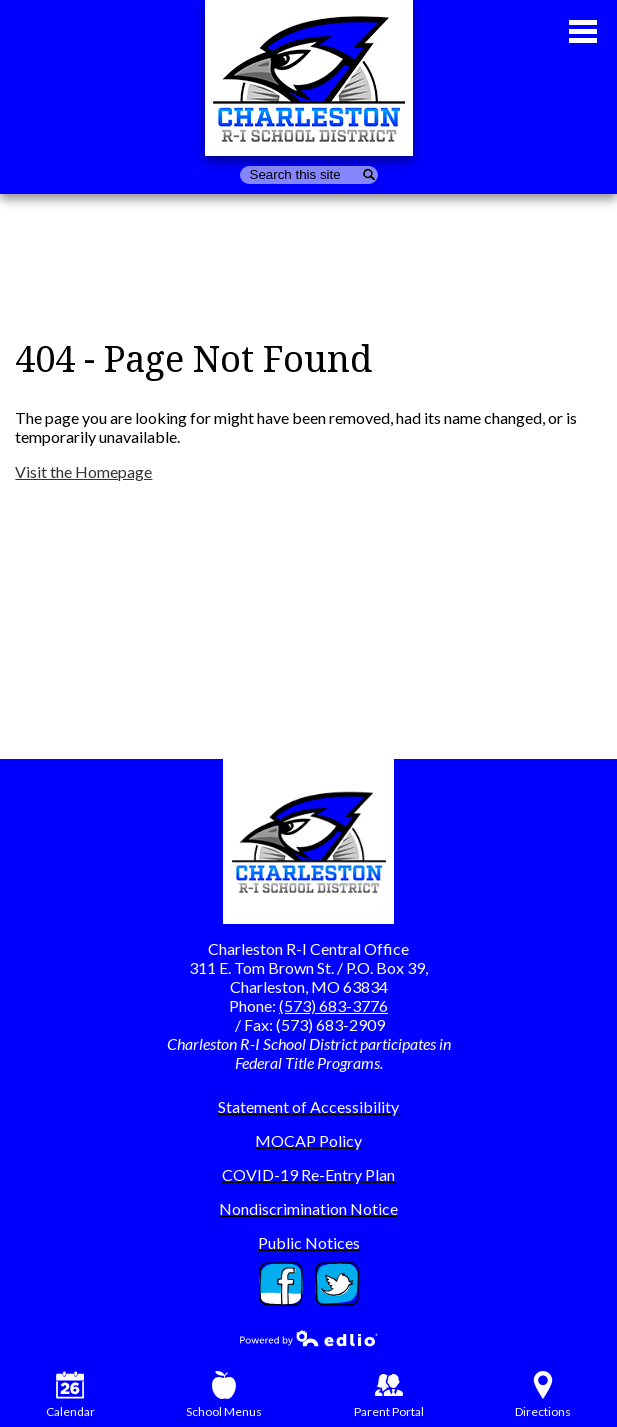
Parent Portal (389, 1395)
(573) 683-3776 (333, 1005)
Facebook (281, 1284)
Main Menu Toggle (583, 31)
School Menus (224, 1395)
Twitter (337, 1284)
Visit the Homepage (83, 471)
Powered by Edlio (309, 1338)
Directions (543, 1395)
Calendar (70, 1395)
